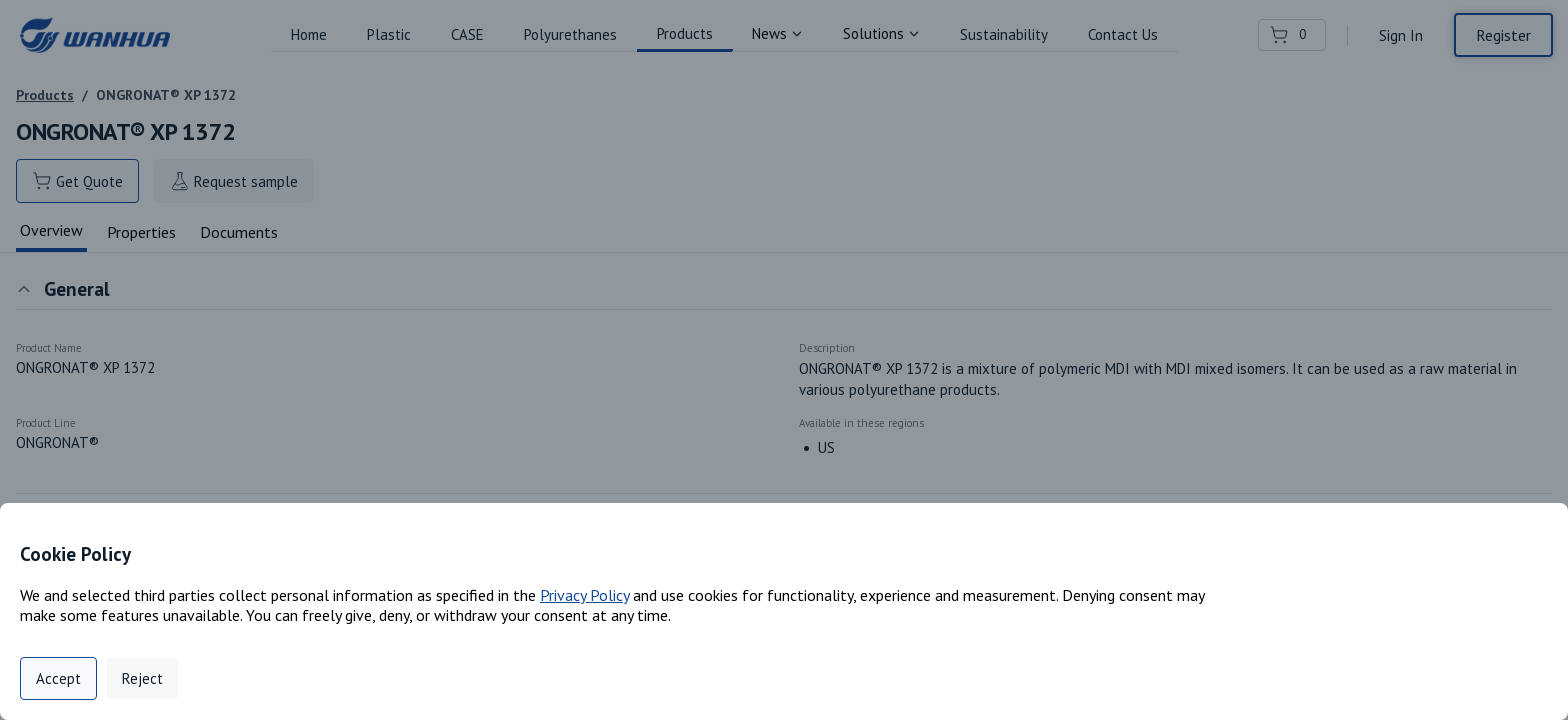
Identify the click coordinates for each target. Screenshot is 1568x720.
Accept (58, 678)
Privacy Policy (584, 595)
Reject (142, 678)
